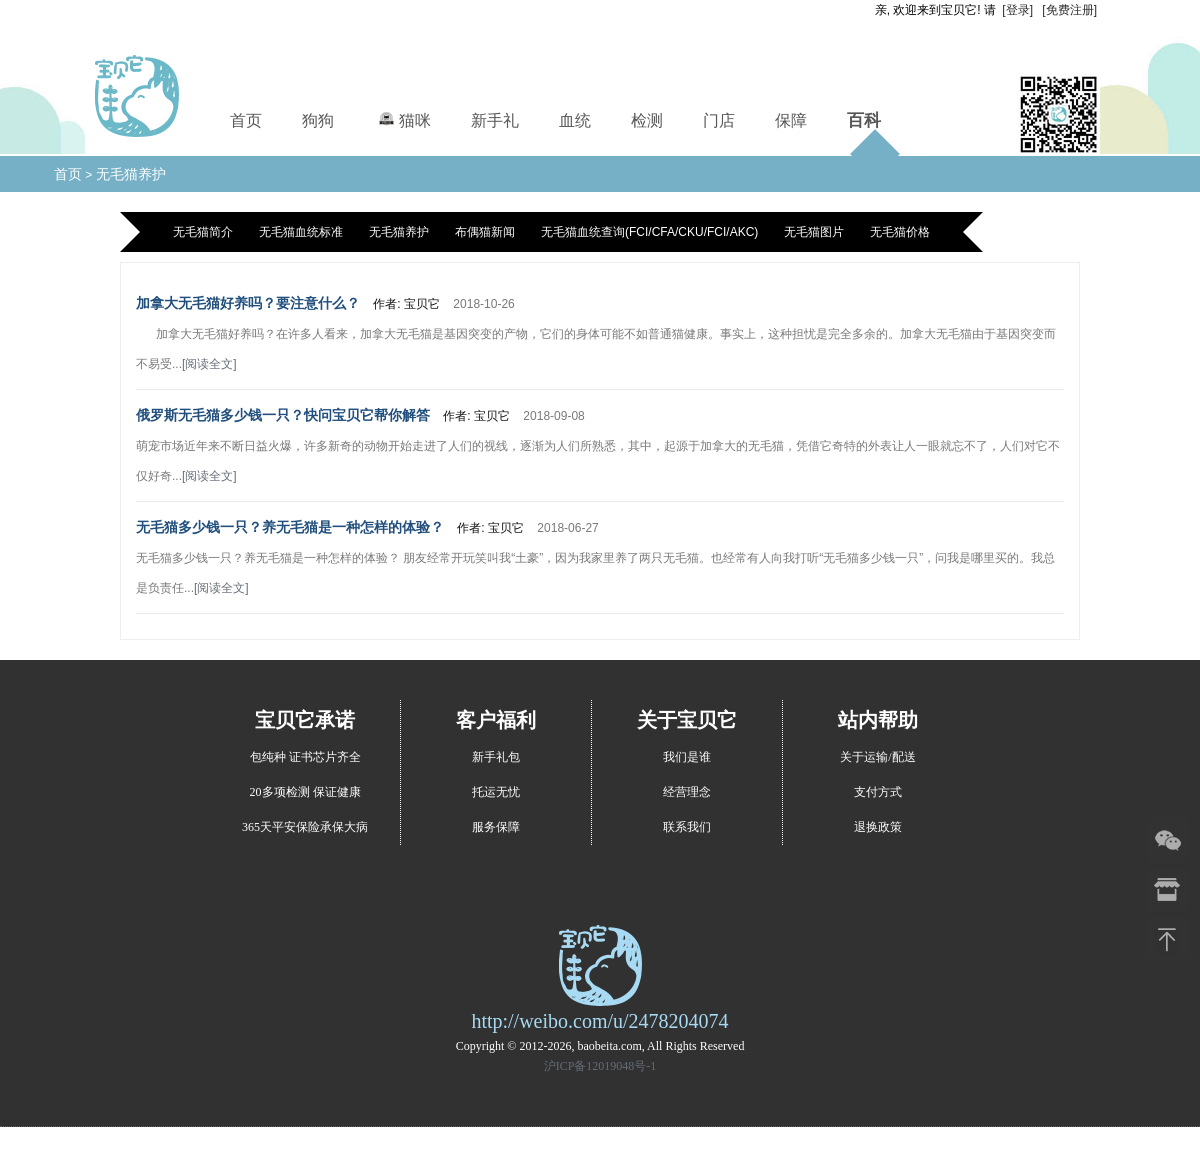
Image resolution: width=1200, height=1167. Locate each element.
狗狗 (318, 120)
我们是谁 (687, 757)
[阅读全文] (209, 364)
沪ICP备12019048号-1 (600, 1066)
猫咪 (402, 117)
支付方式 (878, 792)
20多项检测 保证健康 (305, 792)
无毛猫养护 (131, 174)
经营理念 (687, 792)
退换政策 (878, 827)
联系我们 (687, 827)
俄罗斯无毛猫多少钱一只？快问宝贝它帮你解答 (283, 415)
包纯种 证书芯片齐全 (305, 757)
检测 (647, 120)
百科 (864, 120)
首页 (246, 120)
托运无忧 (496, 792)
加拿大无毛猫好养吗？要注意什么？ (248, 303)
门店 (719, 120)
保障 (791, 120)
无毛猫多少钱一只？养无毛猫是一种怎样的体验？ (290, 527)
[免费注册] (1069, 10)
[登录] (1017, 10)
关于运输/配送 (877, 757)
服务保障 (496, 827)
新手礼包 (496, 757)
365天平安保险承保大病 (305, 827)
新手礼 (495, 120)
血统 (575, 120)
